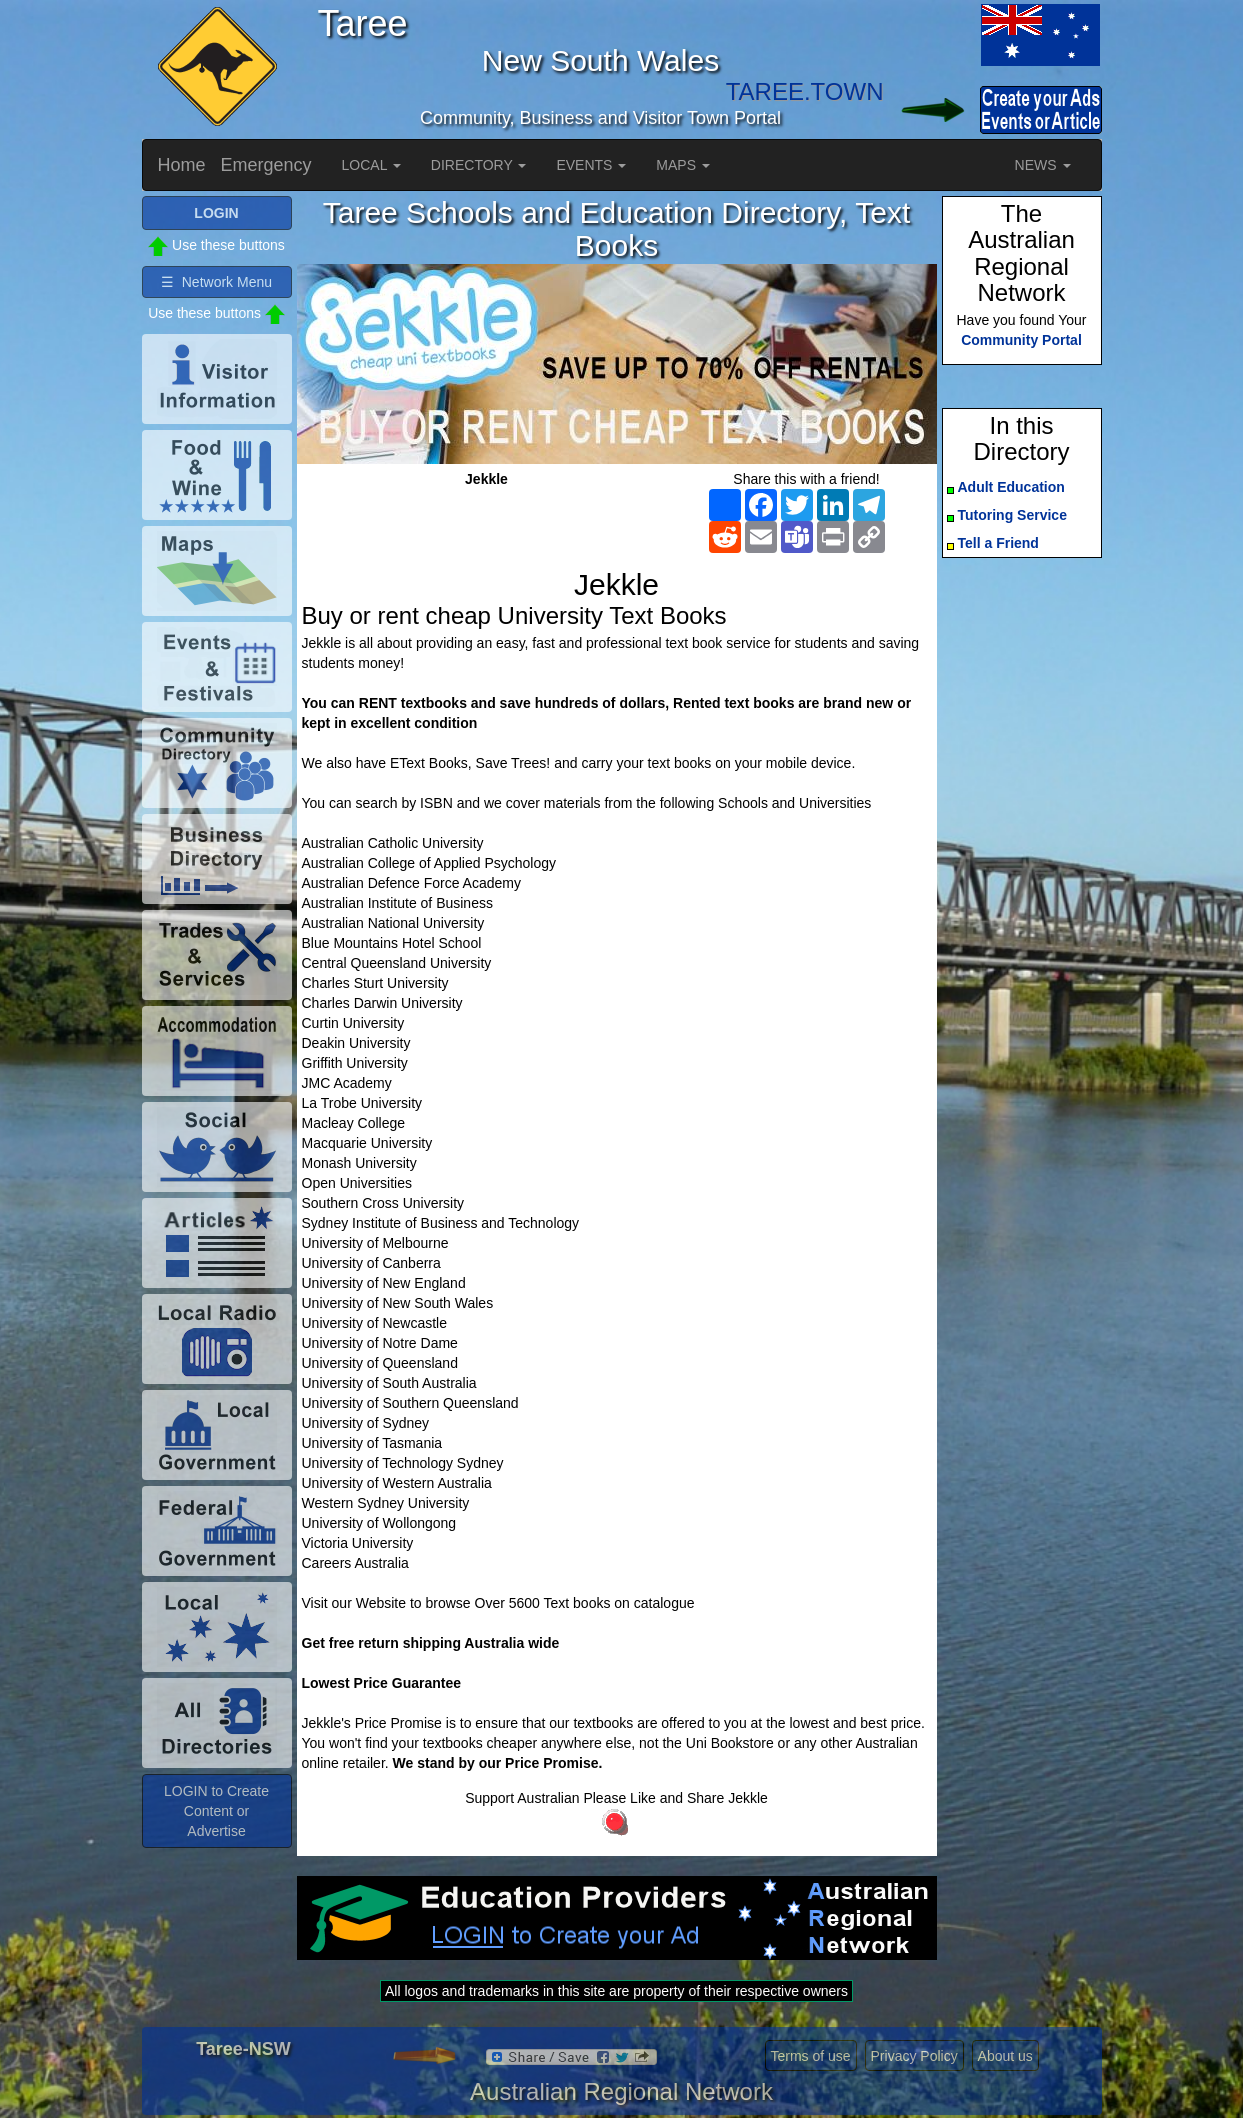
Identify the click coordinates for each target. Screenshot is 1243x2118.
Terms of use (811, 2056)
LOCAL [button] (371, 165)
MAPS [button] (683, 165)
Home (182, 165)
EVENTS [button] (591, 165)
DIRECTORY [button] (479, 165)
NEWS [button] (1043, 165)
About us (1005, 2056)
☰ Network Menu (216, 282)
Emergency (266, 165)
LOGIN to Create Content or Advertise (216, 1811)
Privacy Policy (914, 2056)
